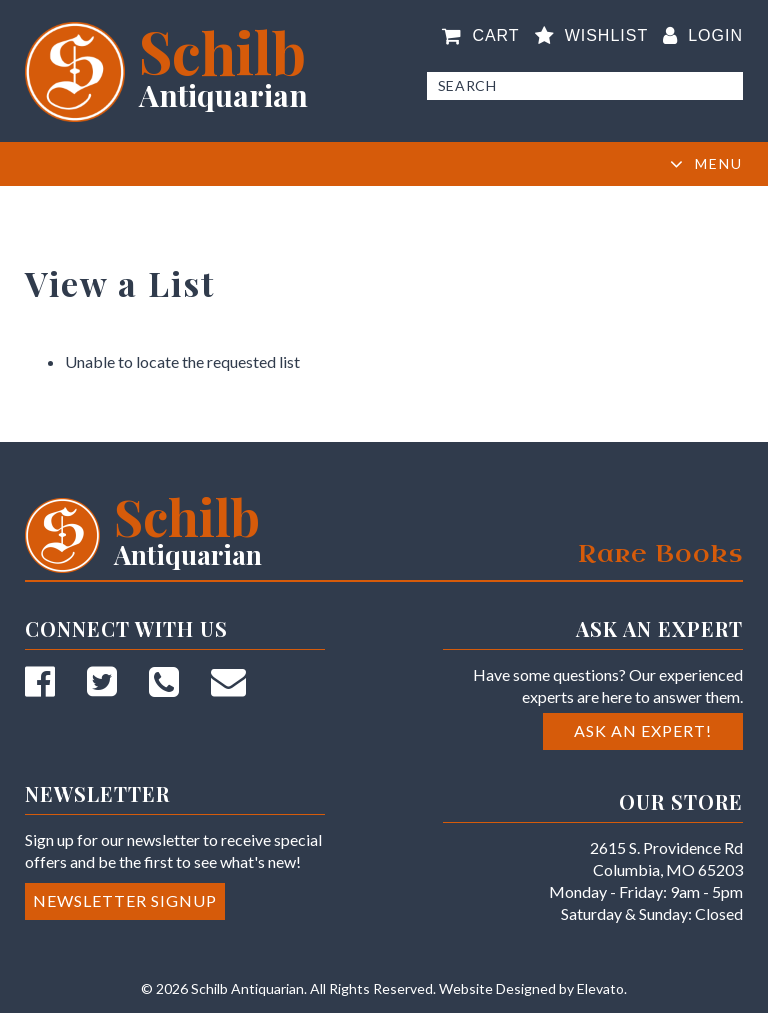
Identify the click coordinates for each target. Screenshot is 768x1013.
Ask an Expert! (643, 730)
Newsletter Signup (125, 900)
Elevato (600, 988)
